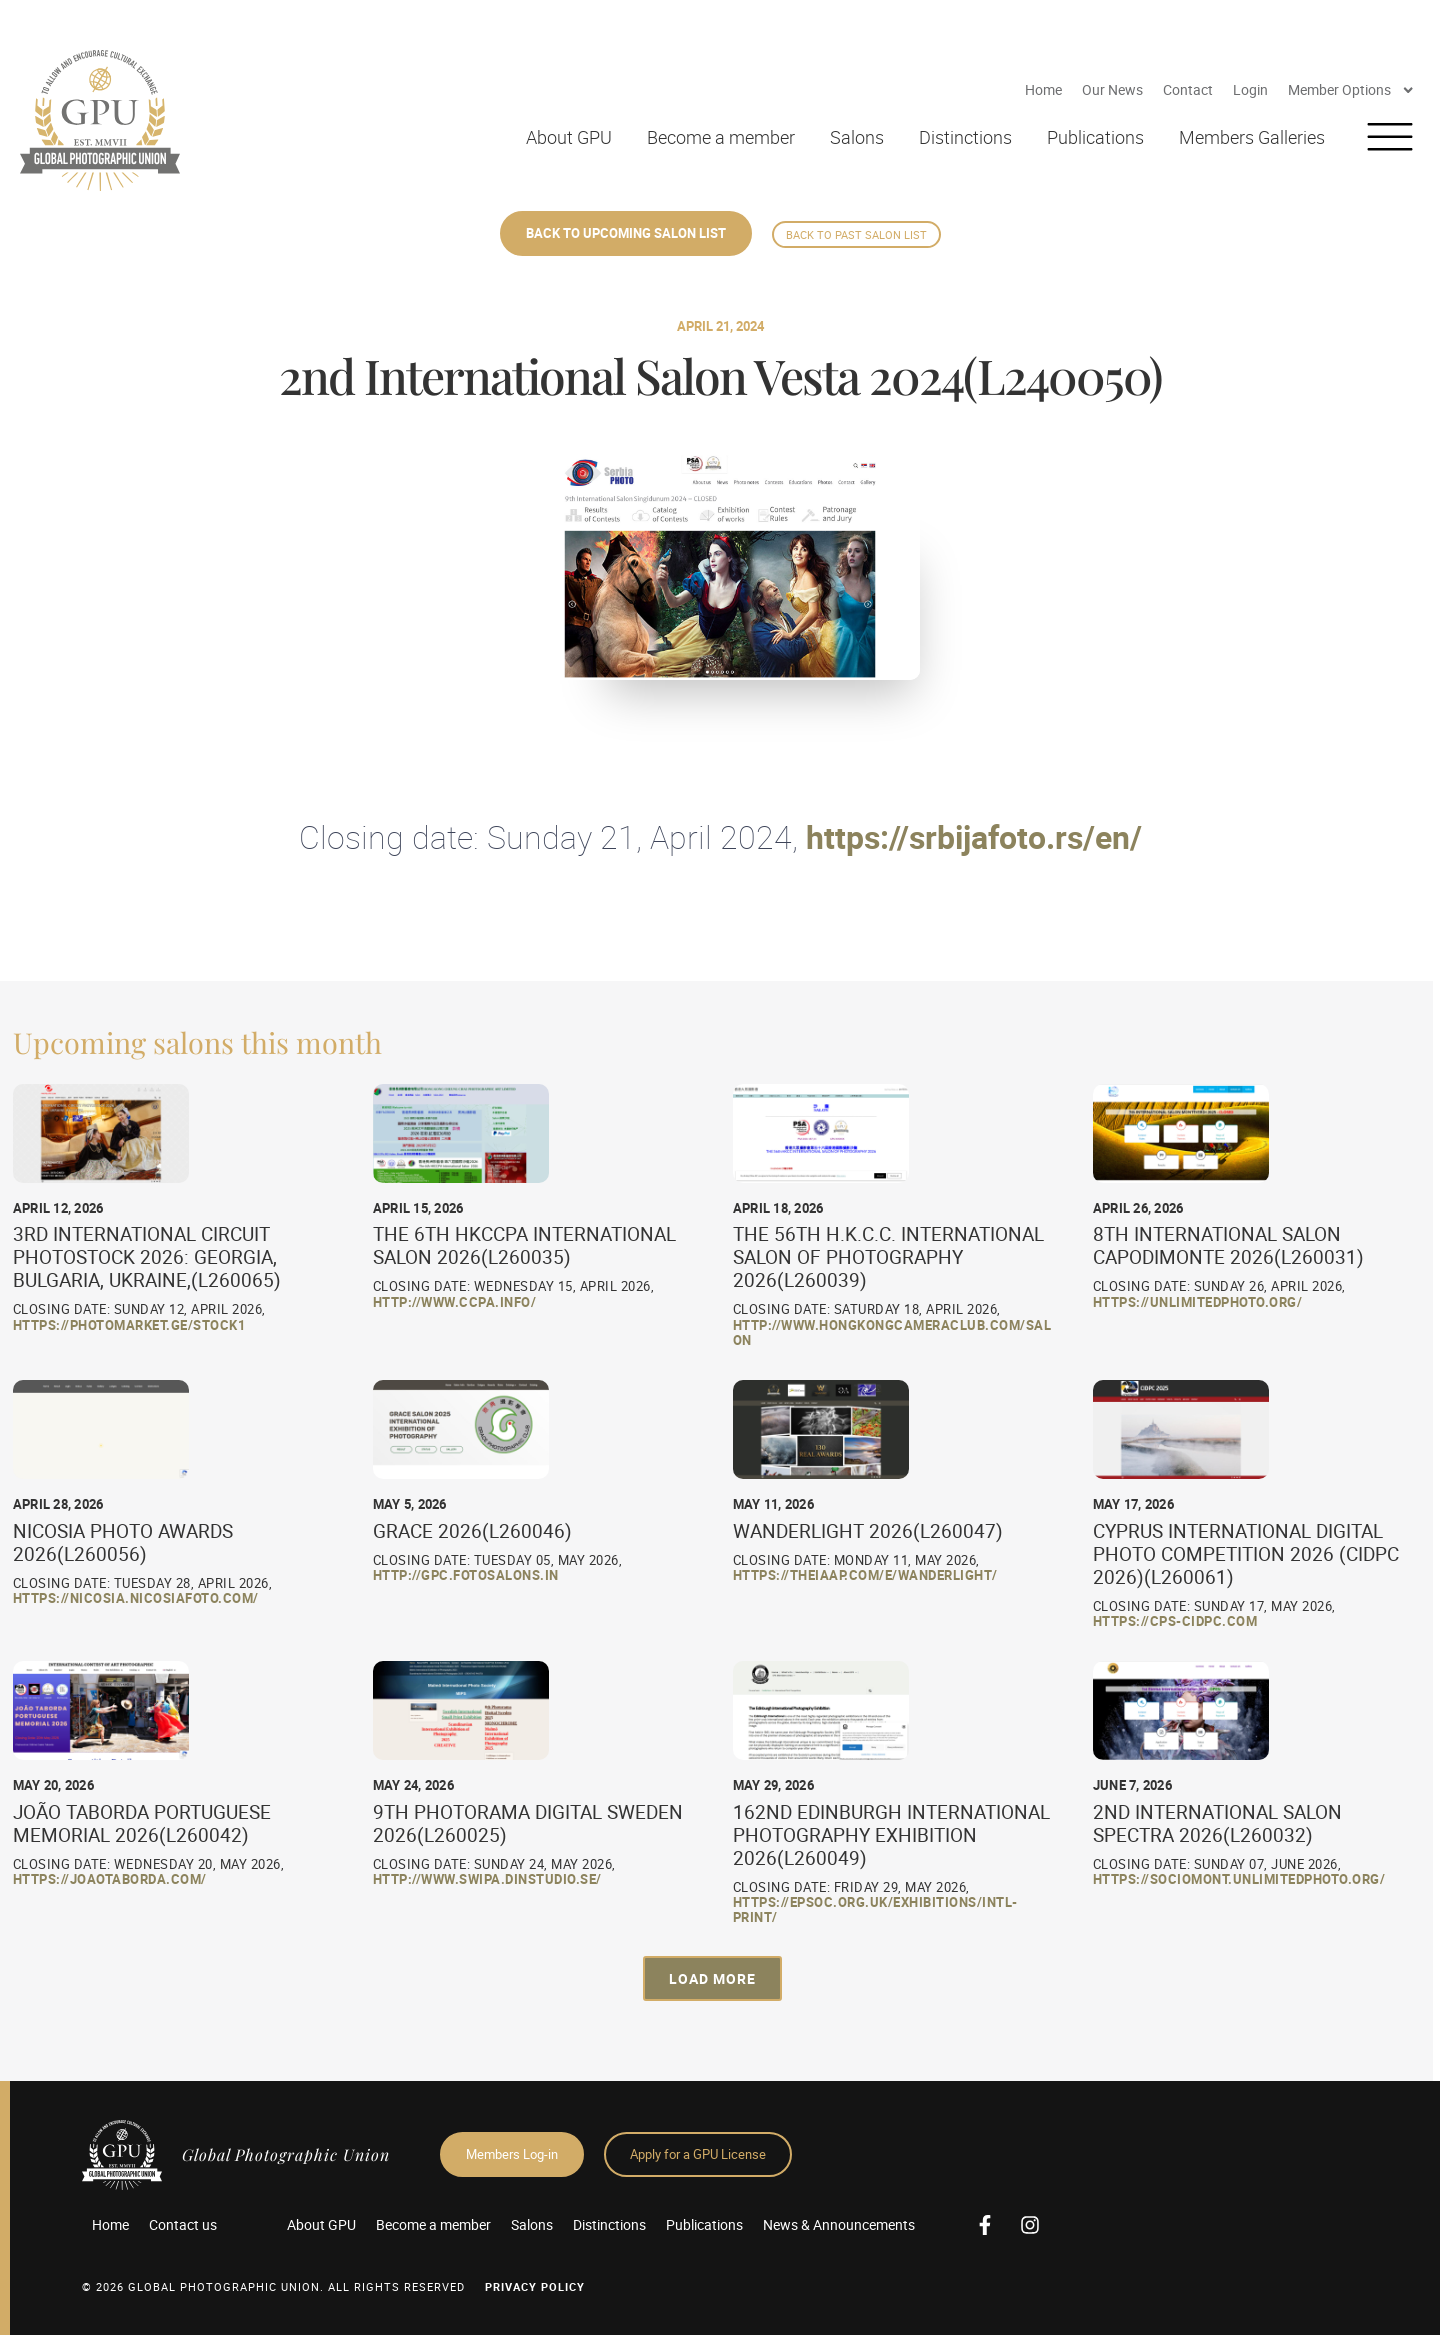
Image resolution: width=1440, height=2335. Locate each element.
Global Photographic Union (286, 2154)
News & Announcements (839, 2224)
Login (1250, 89)
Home (1043, 89)
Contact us (183, 2224)
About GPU (569, 137)
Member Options (1351, 90)
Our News (1112, 89)
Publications (1095, 137)
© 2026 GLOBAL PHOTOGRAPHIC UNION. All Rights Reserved (273, 2286)
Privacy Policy (535, 2286)
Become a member (721, 137)
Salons (857, 137)
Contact (1188, 89)
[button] (712, 1978)
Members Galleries (1252, 137)
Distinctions (965, 137)
